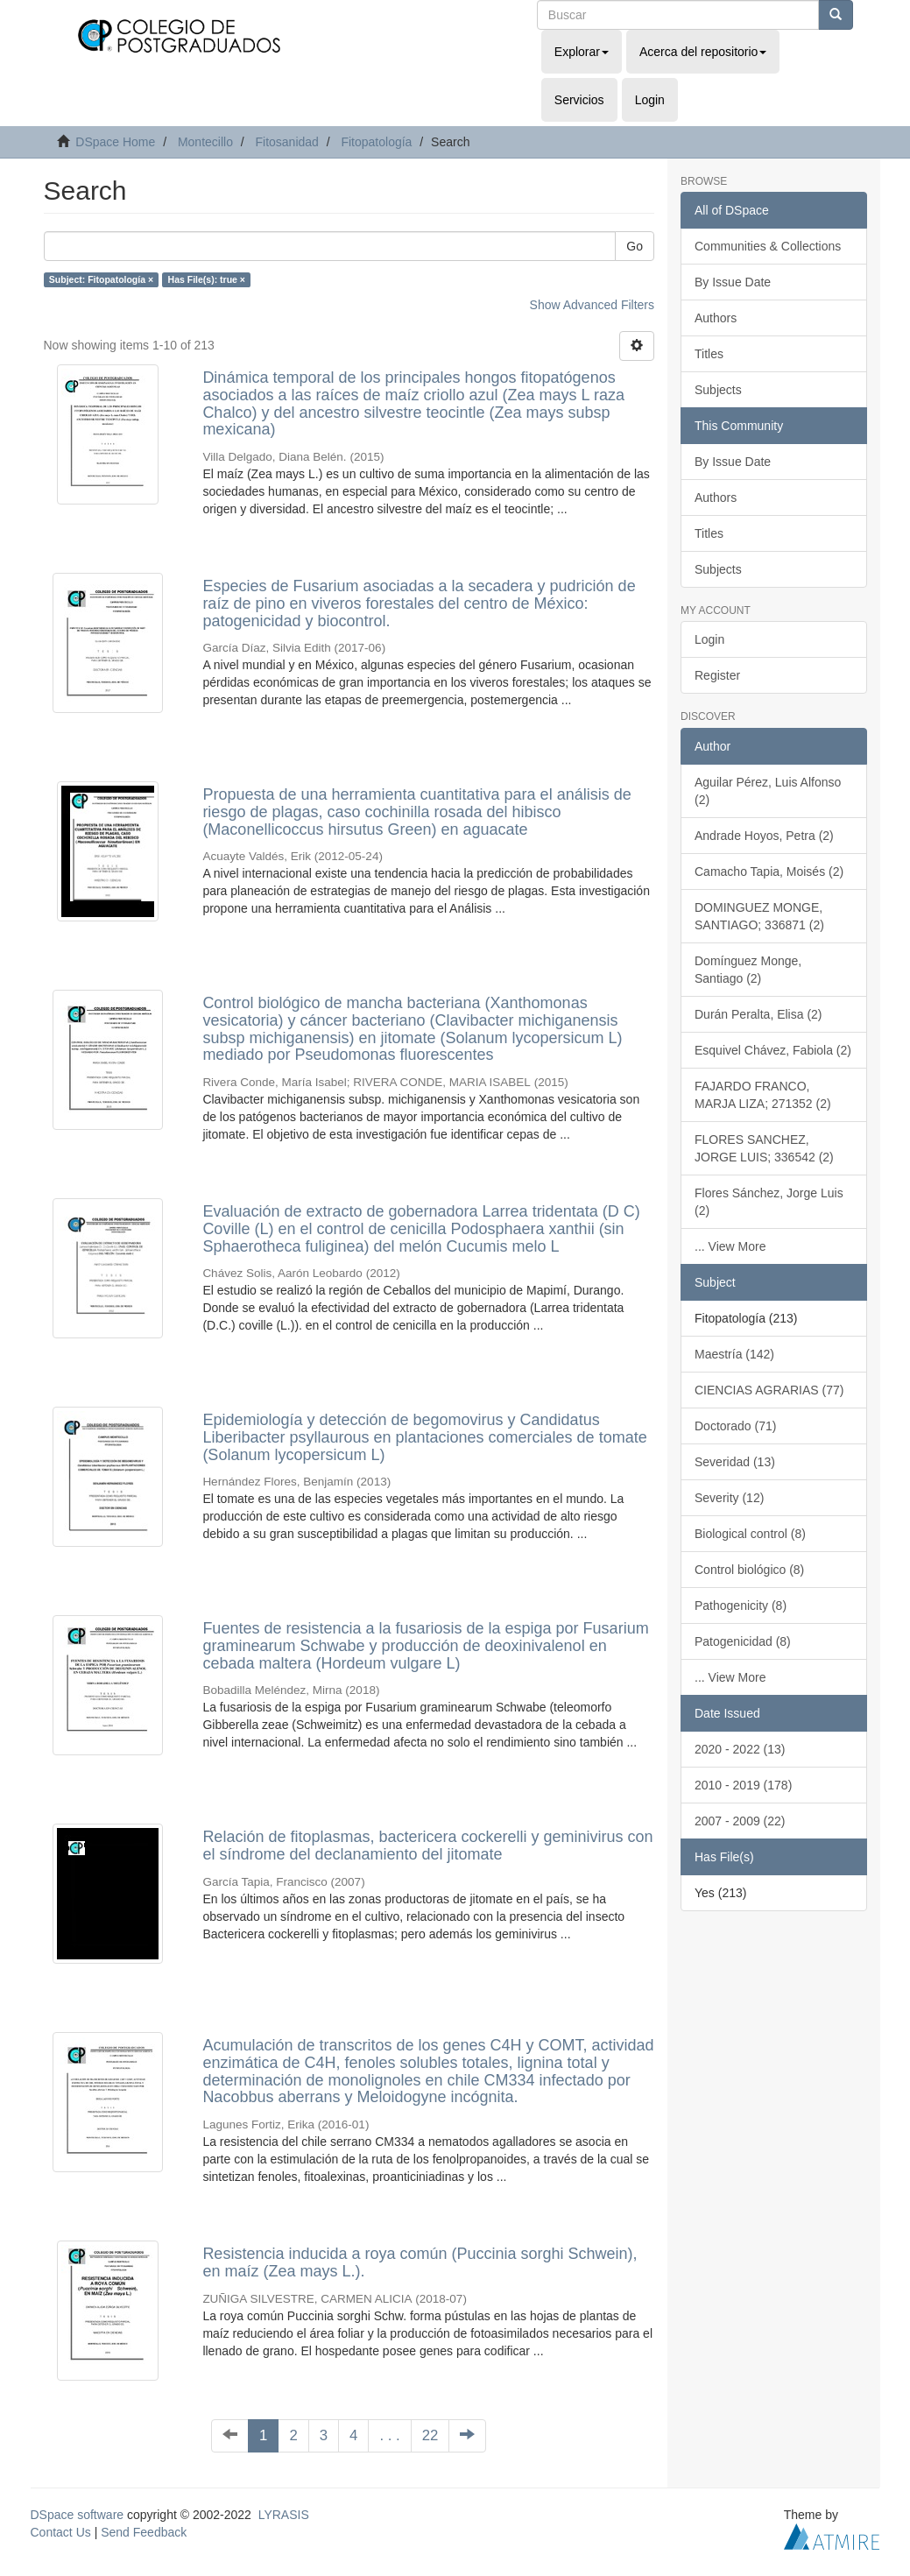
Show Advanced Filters (592, 305)
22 (430, 2435)
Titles (709, 354)
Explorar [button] (581, 52)
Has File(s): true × (206, 279)
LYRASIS (283, 2515)
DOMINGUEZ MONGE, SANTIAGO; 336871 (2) (759, 916)
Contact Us (61, 2532)
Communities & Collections (768, 246)
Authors (716, 318)
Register (717, 675)
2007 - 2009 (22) (740, 1821)
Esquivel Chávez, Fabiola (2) (773, 1050)
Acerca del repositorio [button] (702, 52)
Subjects (718, 390)
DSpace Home (115, 142)
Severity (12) (729, 1498)
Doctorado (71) (735, 1426)
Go (634, 246)
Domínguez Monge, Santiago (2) (748, 969)
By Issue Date (733, 282)
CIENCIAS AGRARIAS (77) (769, 1390)
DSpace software (77, 2515)
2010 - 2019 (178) (743, 1785)
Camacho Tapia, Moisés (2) (769, 872)
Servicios (579, 100)
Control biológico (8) (749, 1570)
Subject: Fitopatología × (101, 279)
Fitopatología (376, 142)
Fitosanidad (286, 142)
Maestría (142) (734, 1354)
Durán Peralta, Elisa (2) (758, 1014)
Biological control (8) (750, 1534)
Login (709, 639)
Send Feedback (144, 2532)
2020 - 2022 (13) (740, 1749)
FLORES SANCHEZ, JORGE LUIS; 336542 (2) (764, 1148)
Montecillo (205, 142)
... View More (730, 1246)
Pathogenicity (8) (741, 1606)
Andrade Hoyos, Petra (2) (764, 836)
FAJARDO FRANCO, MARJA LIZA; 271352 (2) (763, 1095)
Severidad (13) (735, 1462)
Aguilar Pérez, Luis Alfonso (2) (768, 791)
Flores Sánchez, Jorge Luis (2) (769, 1201)
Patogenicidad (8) (743, 1641)
